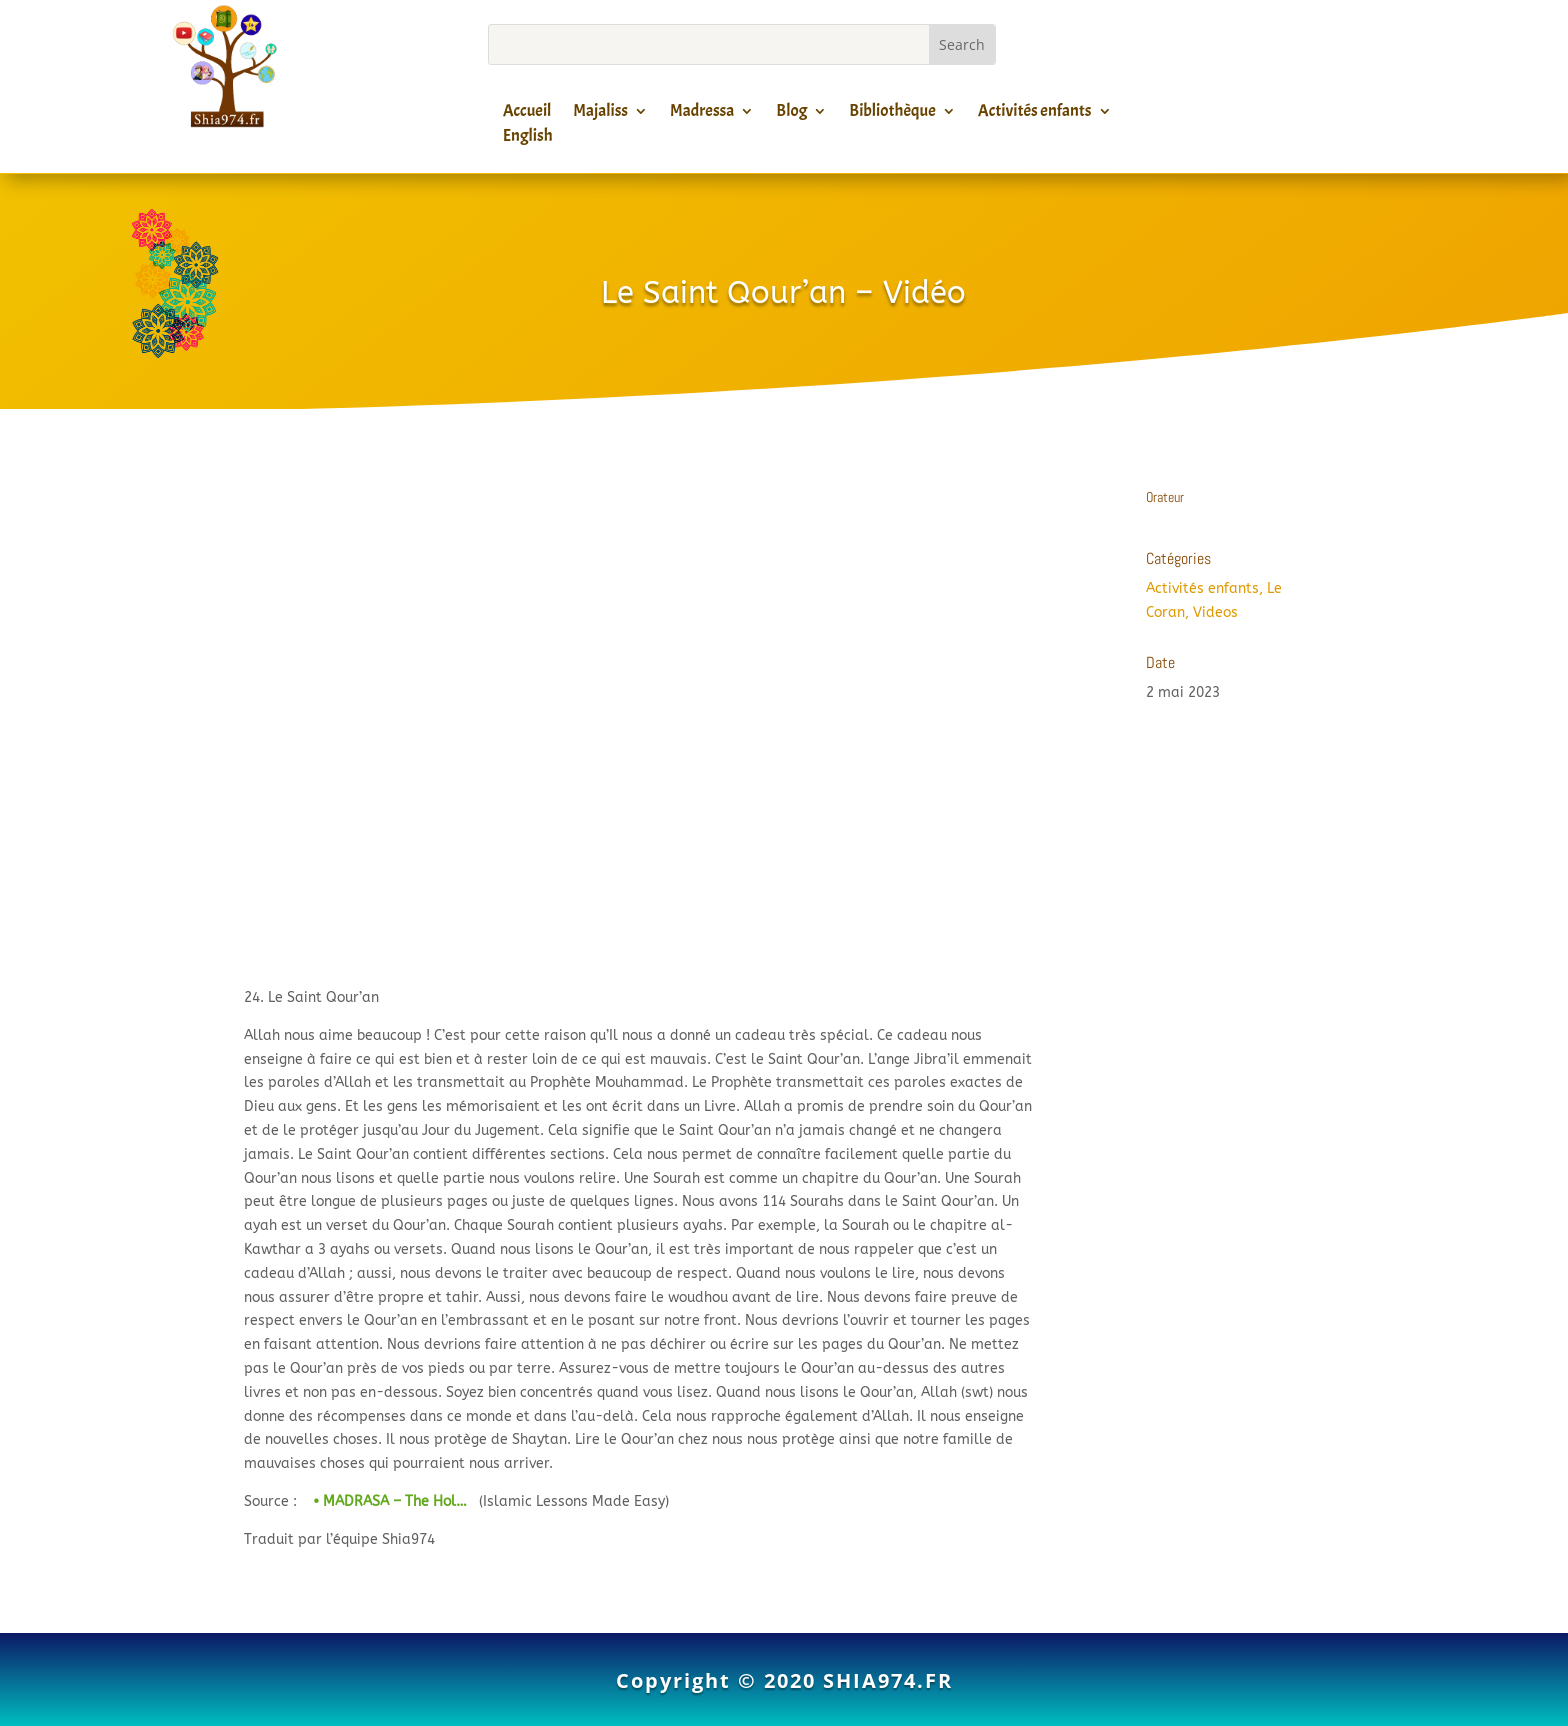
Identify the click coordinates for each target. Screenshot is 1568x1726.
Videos (1215, 612)
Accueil (527, 114)
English (528, 139)
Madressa (702, 114)
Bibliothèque (892, 114)
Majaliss (600, 114)
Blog (791, 114)
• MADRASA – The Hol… (388, 1501)
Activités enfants (1035, 114)
